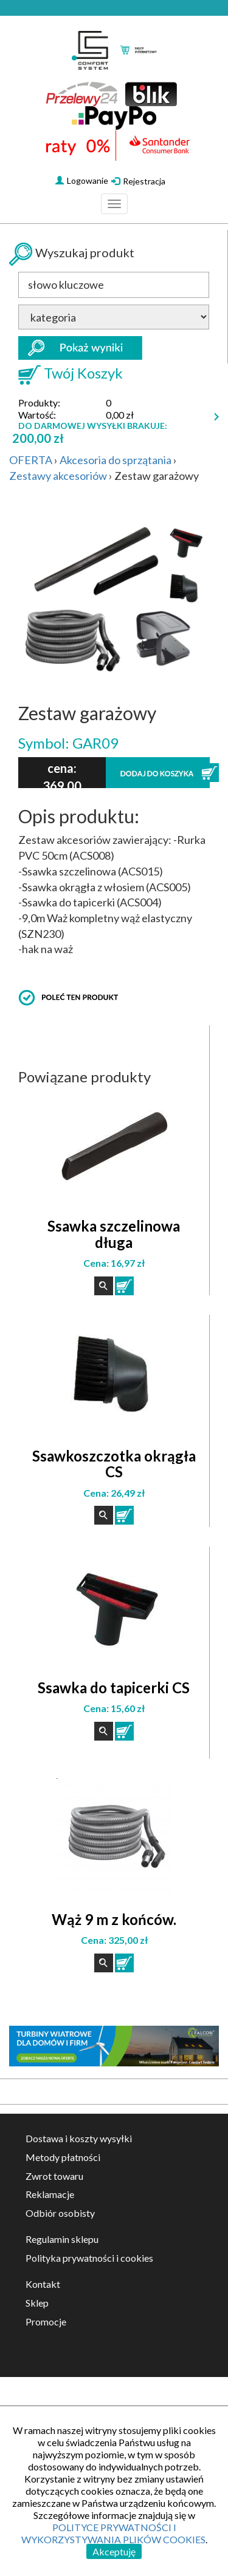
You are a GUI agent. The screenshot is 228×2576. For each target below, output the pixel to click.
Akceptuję (114, 2551)
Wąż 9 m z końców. (114, 1919)
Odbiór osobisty (60, 2213)
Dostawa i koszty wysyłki (79, 2138)
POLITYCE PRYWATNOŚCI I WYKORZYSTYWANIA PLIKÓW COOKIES (113, 2533)
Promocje (46, 2321)
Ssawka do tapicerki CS (114, 1687)
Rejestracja (138, 181)
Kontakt (43, 2284)
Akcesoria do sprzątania (115, 460)
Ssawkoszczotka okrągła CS (114, 1463)
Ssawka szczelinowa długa (113, 1233)
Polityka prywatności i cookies (89, 2258)
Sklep (37, 2302)
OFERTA (30, 460)
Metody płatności (63, 2157)
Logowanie (81, 180)
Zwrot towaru (54, 2176)
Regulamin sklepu (62, 2239)
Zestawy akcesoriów (58, 475)
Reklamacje (50, 2194)
